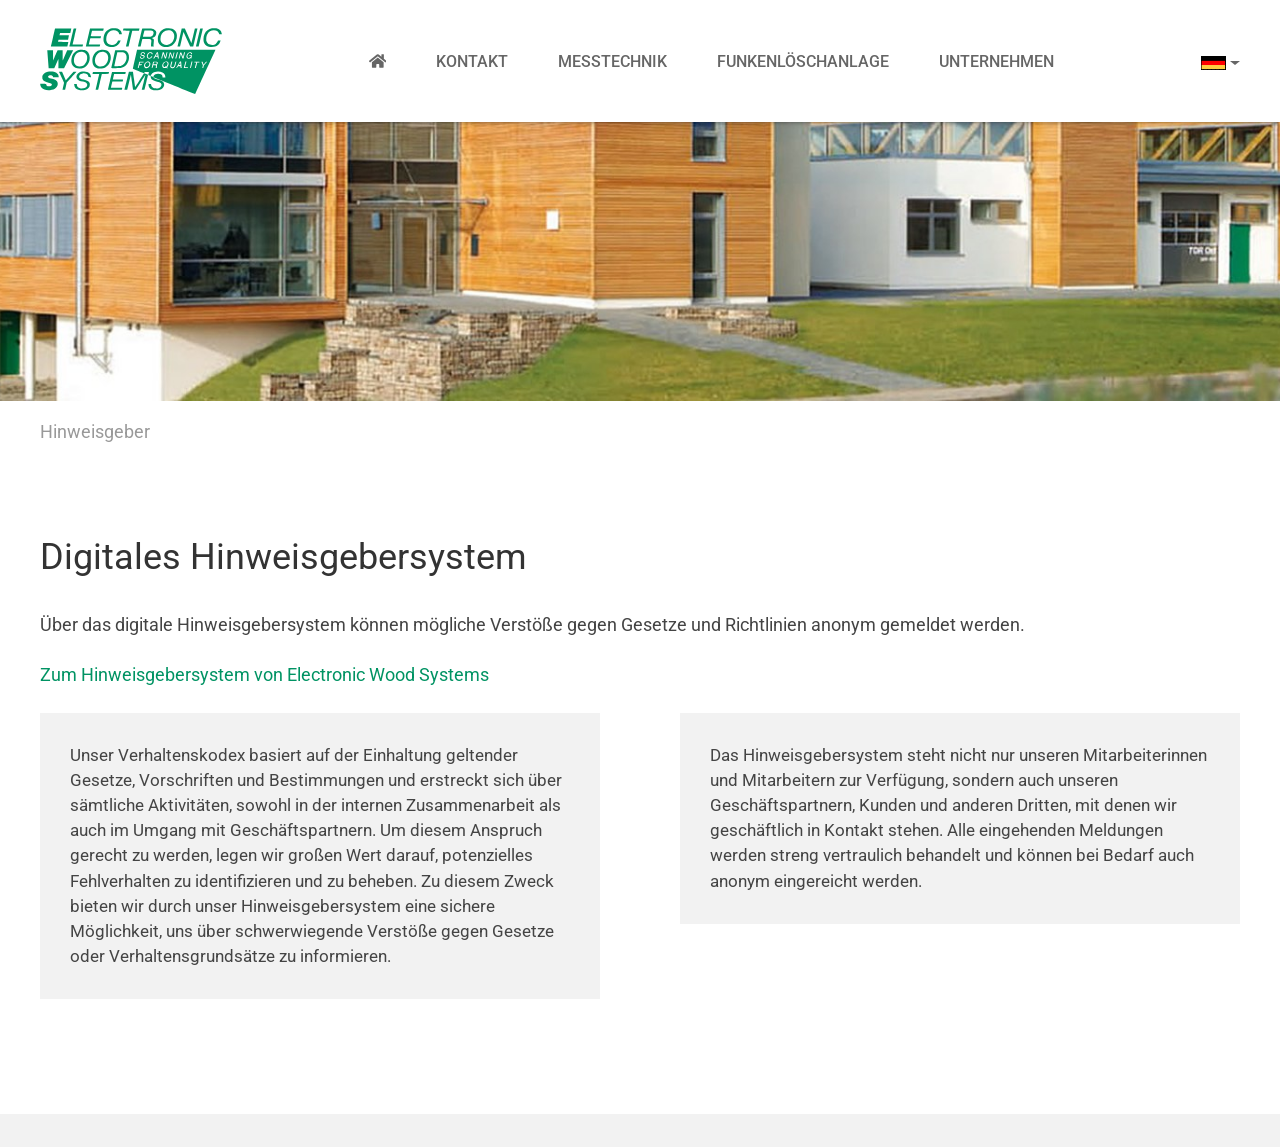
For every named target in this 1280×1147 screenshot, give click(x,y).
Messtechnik (612, 61)
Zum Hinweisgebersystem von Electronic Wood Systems (264, 674)
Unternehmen (996, 61)
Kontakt (472, 61)
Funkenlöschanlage (803, 61)
